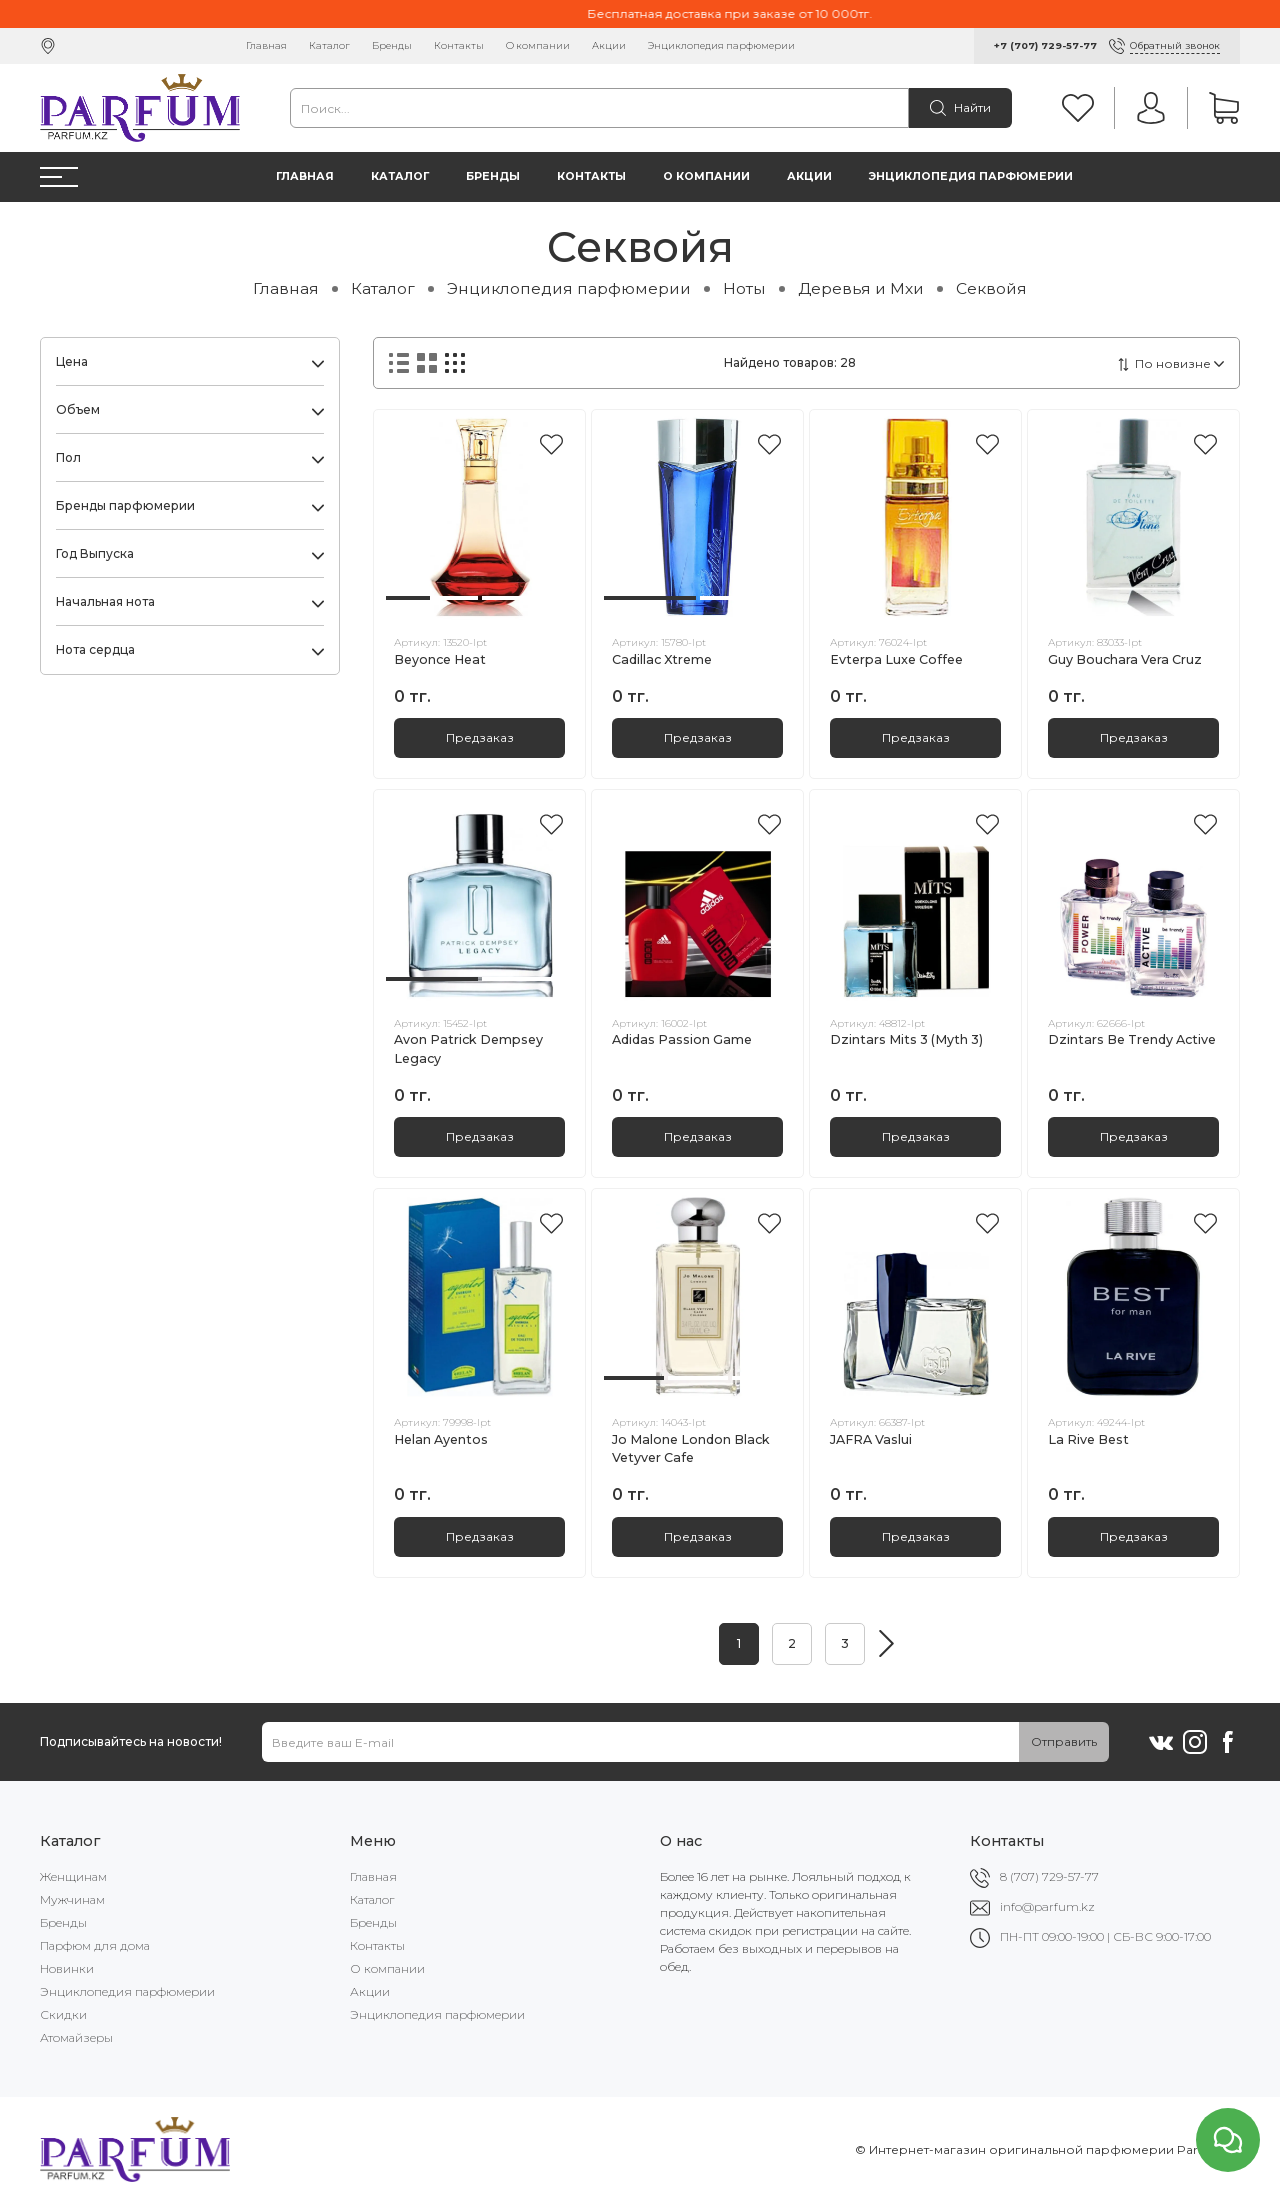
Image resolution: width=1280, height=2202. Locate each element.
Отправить (1064, 1741)
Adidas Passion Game (682, 1039)
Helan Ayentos (441, 1439)
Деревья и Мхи (861, 288)
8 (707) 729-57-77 (1049, 1876)
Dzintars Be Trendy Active (1132, 1039)
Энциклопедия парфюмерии (721, 45)
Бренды (392, 45)
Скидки (63, 2014)
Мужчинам (72, 1899)
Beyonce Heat (440, 659)
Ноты (744, 288)
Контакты (459, 45)
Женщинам (73, 1876)
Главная (266, 45)
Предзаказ (480, 737)
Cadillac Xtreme (662, 659)
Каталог (329, 45)
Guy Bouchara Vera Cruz (1125, 659)
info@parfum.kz (1047, 1906)
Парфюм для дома (95, 1945)
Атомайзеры (76, 2037)
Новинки (67, 1968)
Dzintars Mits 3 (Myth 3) (906, 1039)
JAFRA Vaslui (871, 1439)
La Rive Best (1088, 1439)
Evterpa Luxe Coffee (896, 659)
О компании (538, 45)
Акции (609, 45)
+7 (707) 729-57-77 (1045, 45)
